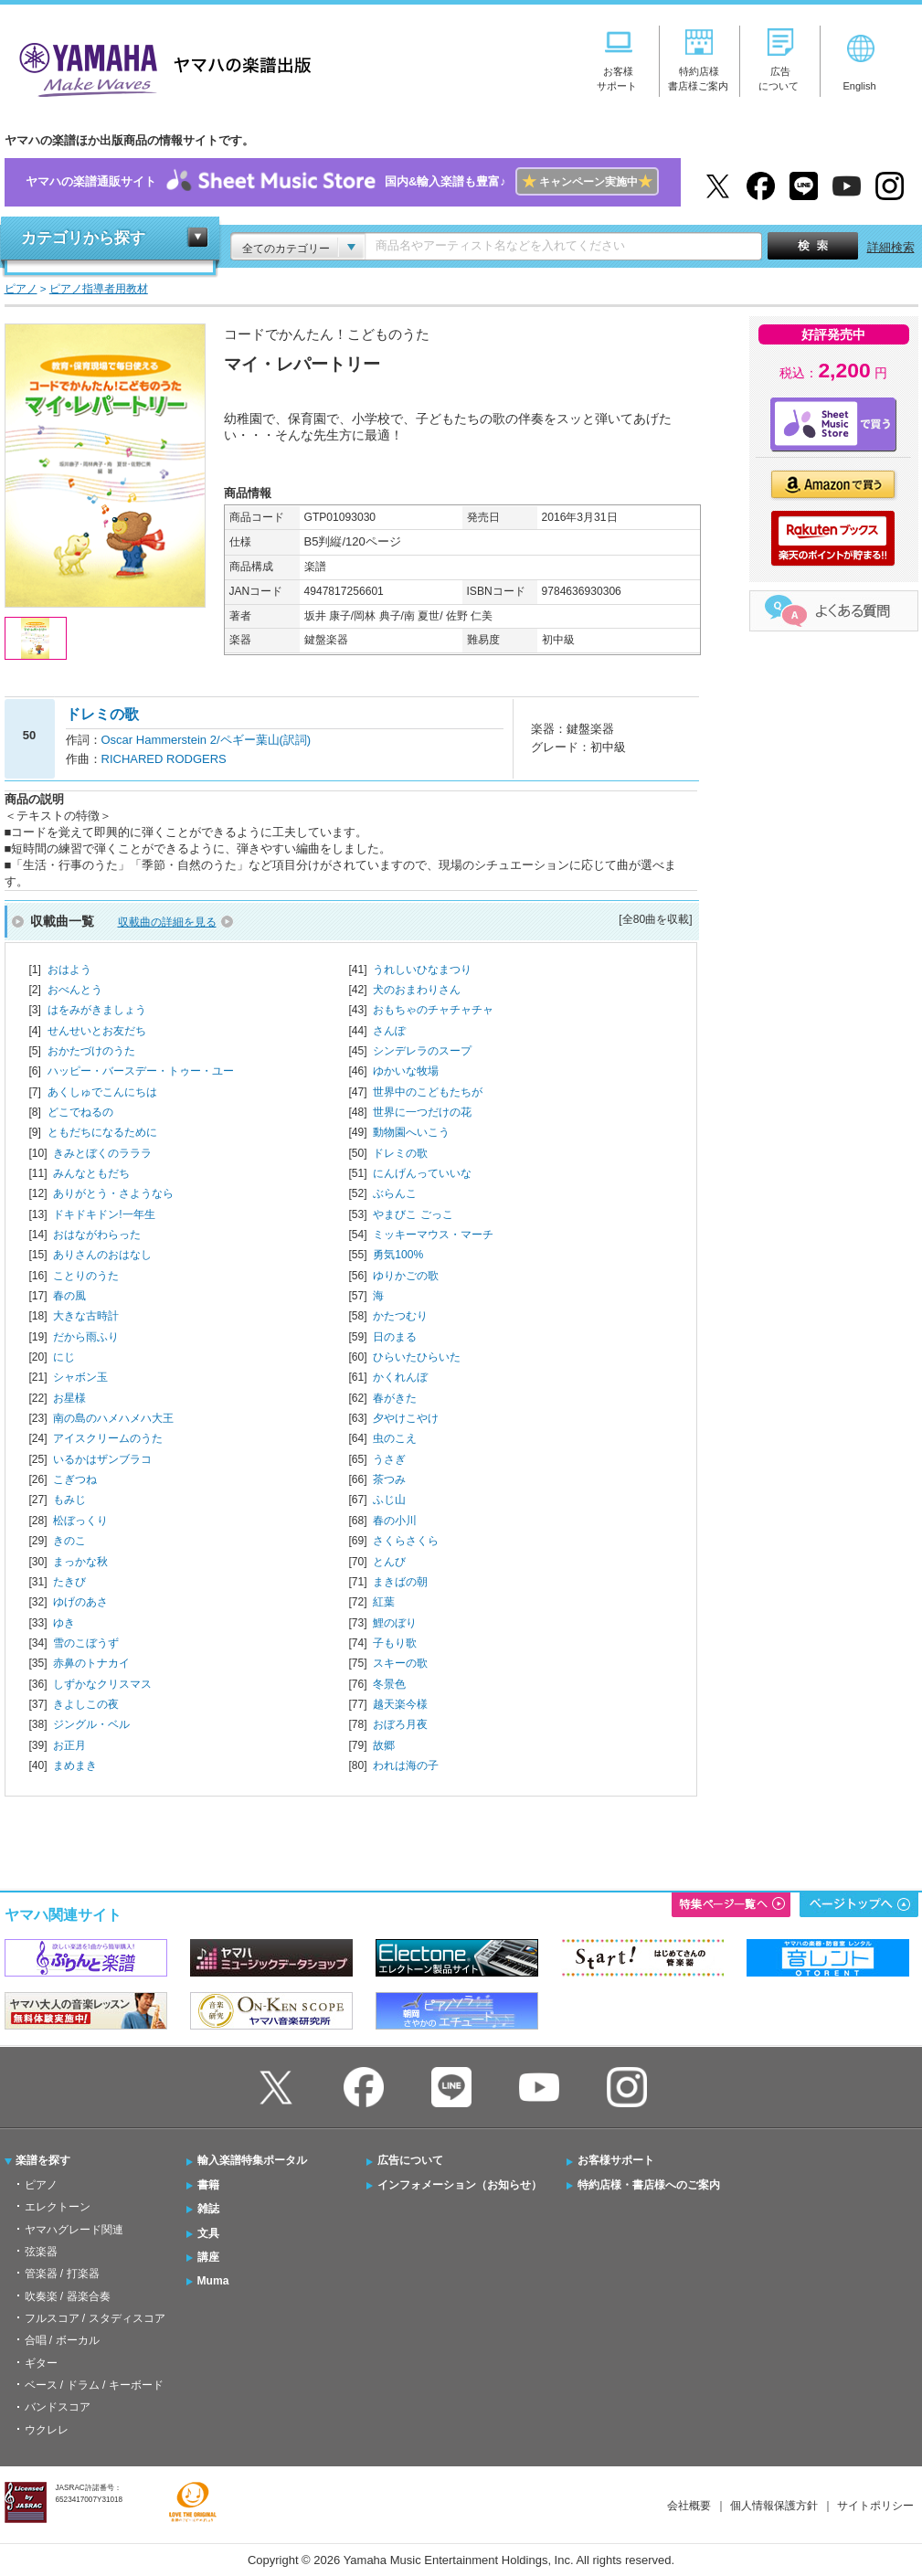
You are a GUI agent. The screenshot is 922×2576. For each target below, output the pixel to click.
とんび (389, 1561)
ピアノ (41, 2184)
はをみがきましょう (97, 1009)
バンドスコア (57, 2407)
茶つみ (389, 1479)
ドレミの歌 (400, 1153)
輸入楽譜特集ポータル (252, 2160)
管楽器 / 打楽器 (62, 2273)
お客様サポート (616, 2160)
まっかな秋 (80, 1561)
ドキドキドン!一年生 (103, 1214)
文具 (208, 2233)
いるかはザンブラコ (102, 1459)
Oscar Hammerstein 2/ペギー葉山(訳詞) (206, 740)
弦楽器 (41, 2251)
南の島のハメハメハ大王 (113, 1418)
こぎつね (75, 1479)
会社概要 (689, 2505)
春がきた (395, 1398)
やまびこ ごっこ (412, 1214)
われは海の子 (406, 1765)
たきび (69, 1581)
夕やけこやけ (406, 1418)
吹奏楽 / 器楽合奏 (68, 2296)
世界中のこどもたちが (427, 1092)
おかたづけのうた (91, 1050)
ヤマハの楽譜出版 (160, 67)
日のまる (395, 1336)
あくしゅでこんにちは (102, 1092)
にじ (64, 1357)
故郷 (384, 1745)
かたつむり (400, 1315)
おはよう (69, 969)
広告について (410, 2160)
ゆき (64, 1623)
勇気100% (398, 1254)
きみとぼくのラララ (102, 1153)
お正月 (69, 1745)
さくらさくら (406, 1540)
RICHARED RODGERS (164, 759)
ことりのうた (86, 1275)
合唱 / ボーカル (62, 2340)
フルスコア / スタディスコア (95, 2318)
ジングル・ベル (91, 1724)
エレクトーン (57, 2206)
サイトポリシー (875, 2505)
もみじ (69, 1499)
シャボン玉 (80, 1377)
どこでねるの (80, 1112)
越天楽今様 (400, 1704)
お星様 (69, 1398)
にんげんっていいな (422, 1173)
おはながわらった (97, 1234)
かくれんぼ (400, 1377)
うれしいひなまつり (422, 969)
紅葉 (384, 1601)
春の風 (69, 1295)
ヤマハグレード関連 (74, 2229)
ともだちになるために (102, 1132)
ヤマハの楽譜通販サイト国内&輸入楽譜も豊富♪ (342, 182)
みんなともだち (91, 1173)
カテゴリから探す (83, 238)
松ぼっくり (80, 1520)
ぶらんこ (395, 1193)
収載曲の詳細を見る (167, 922)
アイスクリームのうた (108, 1438)
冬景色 (389, 1684)
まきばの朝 (400, 1581)
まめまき (75, 1765)
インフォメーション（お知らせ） (459, 2184)
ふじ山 (389, 1499)
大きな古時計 (86, 1315)
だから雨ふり (86, 1336)
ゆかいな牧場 (406, 1071)
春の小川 (395, 1520)
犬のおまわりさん (417, 989)
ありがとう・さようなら (113, 1193)
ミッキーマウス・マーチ (433, 1234)
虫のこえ (395, 1438)
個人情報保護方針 (774, 2505)
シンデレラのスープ (422, 1050)
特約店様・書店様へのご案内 (649, 2184)
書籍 (208, 2184)
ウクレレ (47, 2429)
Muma (213, 2280)
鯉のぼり (395, 1623)
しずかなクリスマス (102, 1684)
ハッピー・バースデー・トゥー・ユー (141, 1071)
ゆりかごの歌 (406, 1275)
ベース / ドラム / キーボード (94, 2385)
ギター (41, 2363)
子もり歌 (395, 1643)
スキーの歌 (400, 1663)
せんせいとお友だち (97, 1030)
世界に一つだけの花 (422, 1112)
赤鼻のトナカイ (91, 1663)
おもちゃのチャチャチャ (433, 1009)
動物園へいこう (411, 1132)
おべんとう (75, 989)
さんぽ (389, 1030)
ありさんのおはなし (102, 1254)
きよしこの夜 (86, 1704)
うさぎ (389, 1459)
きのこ (69, 1540)
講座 (208, 2257)
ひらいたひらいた (417, 1357)
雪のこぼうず (86, 1643)
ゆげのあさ (80, 1601)
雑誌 (208, 2208)
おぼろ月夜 (400, 1724)
